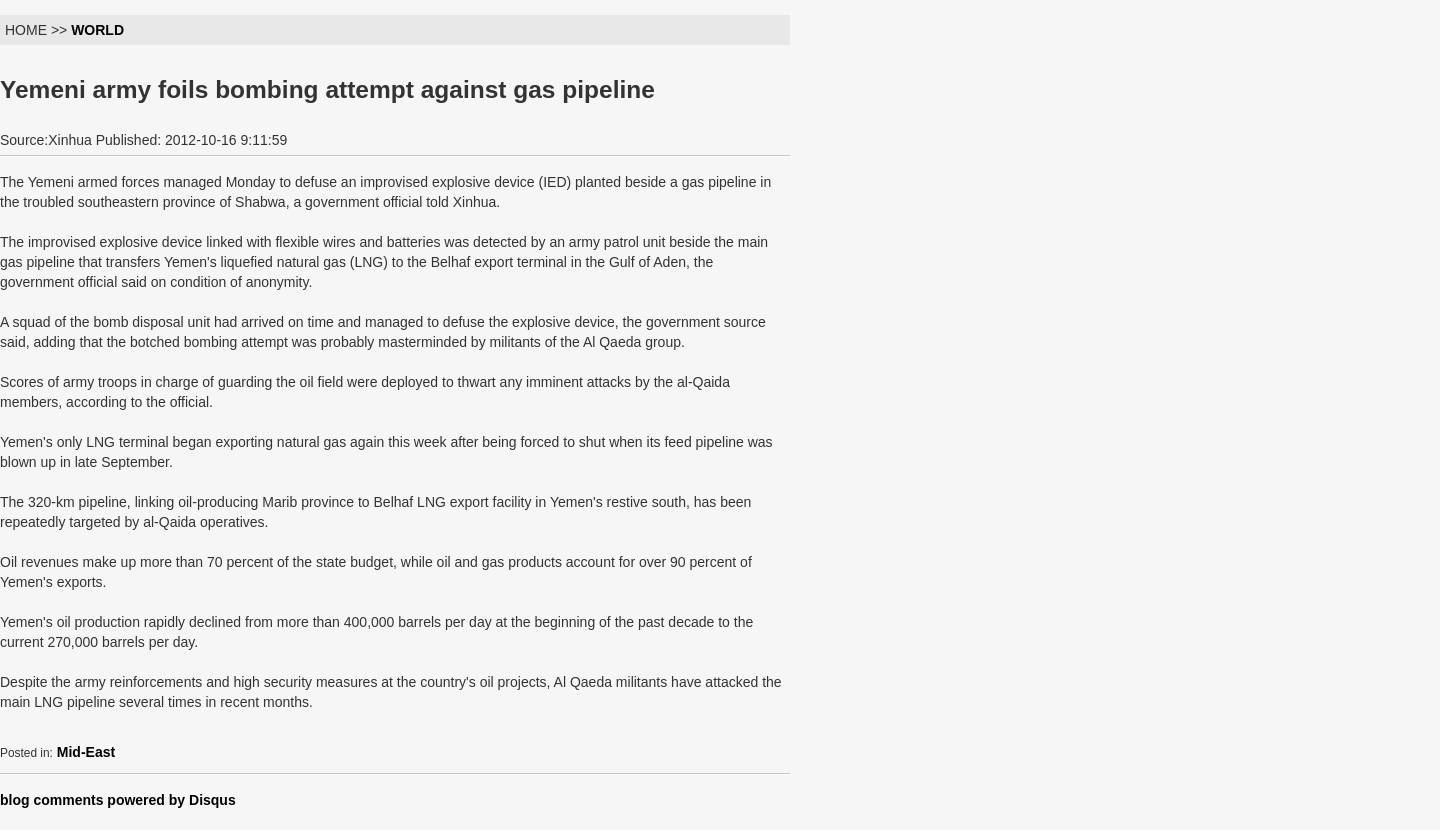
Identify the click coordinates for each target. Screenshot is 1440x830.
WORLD (97, 30)
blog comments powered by (118, 800)
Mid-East (86, 752)
